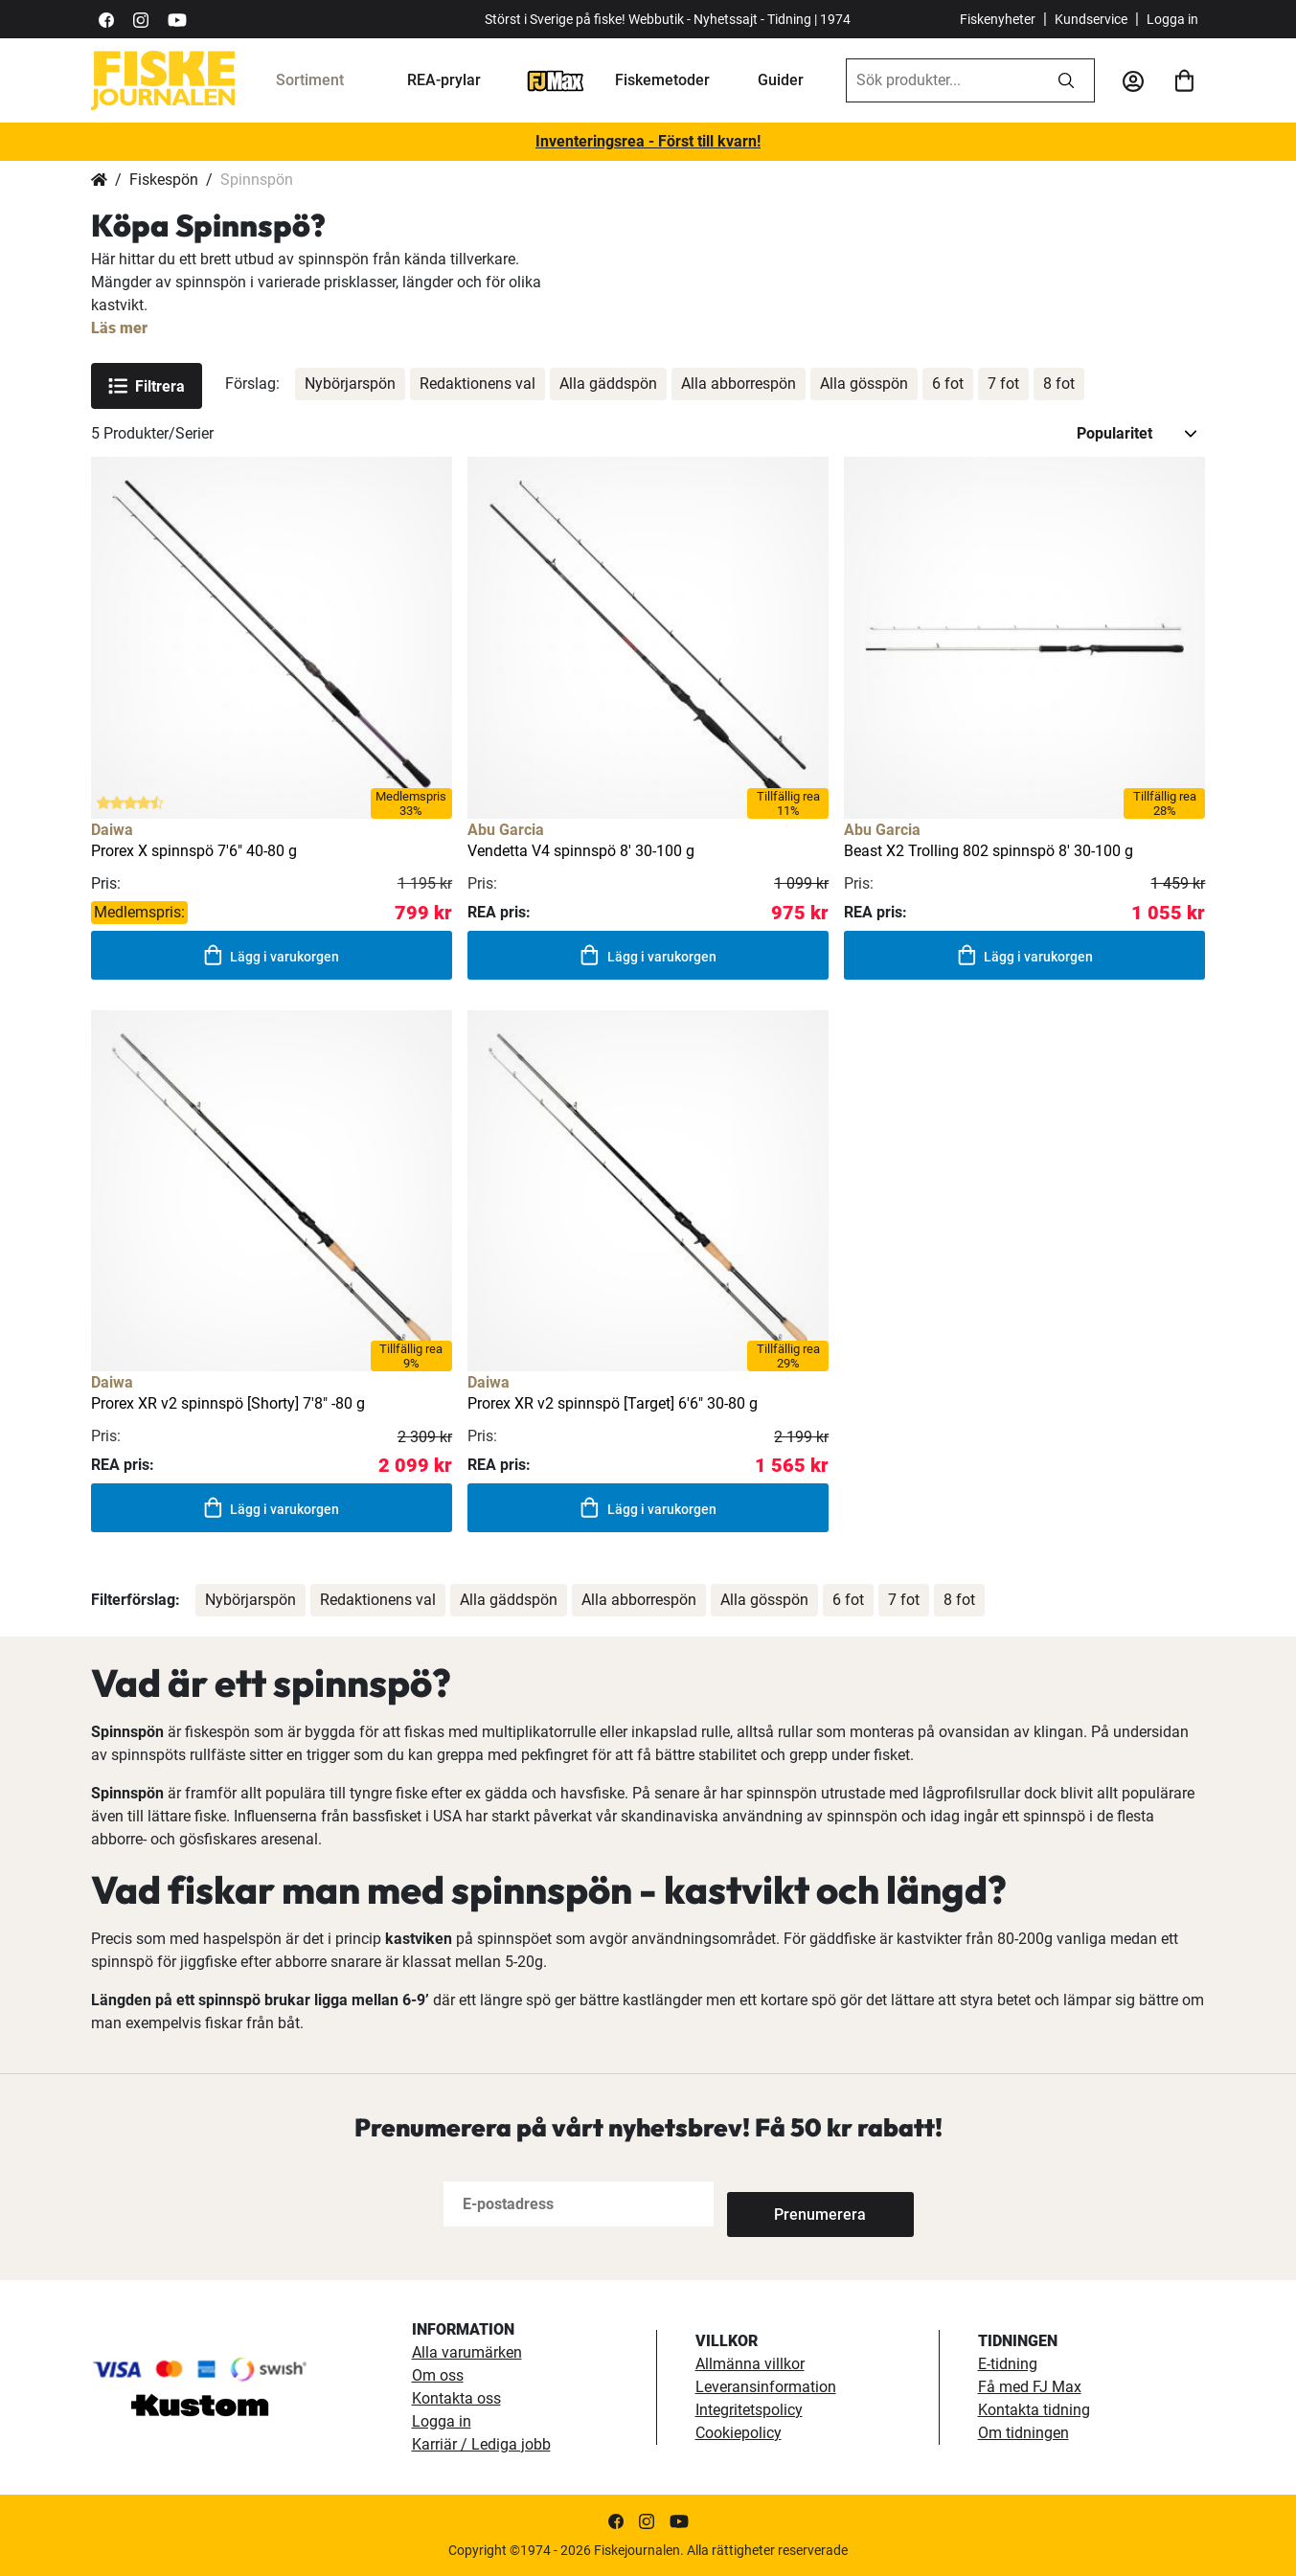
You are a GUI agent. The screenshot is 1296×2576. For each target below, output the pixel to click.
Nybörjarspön (350, 383)
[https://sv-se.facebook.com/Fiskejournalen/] (106, 19)
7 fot (1003, 383)
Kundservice (1091, 19)
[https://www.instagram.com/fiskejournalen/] (140, 19)
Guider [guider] (781, 80)
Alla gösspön (864, 383)
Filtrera (146, 385)
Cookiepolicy (738, 2433)
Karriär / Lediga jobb (481, 2444)
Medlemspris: (139, 912)
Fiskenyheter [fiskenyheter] (997, 19)
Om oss (438, 2375)
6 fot (948, 383)
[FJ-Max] (555, 80)
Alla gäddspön (608, 383)
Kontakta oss (456, 2398)
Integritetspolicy (749, 2410)
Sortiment (310, 80)
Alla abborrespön (738, 383)
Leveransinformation (765, 2387)
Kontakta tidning (1034, 2410)
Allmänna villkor (750, 2364)
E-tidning (1007, 2364)
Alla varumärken (467, 2352)
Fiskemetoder (662, 80)
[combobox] (942, 80)
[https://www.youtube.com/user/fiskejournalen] (177, 19)
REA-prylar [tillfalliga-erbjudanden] (444, 80)
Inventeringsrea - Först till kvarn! (648, 141)
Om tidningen (1023, 2433)
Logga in (1172, 19)
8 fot (1059, 383)
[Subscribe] (790, 2203)
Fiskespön (163, 179)
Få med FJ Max (1029, 2387)
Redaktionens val (477, 383)
